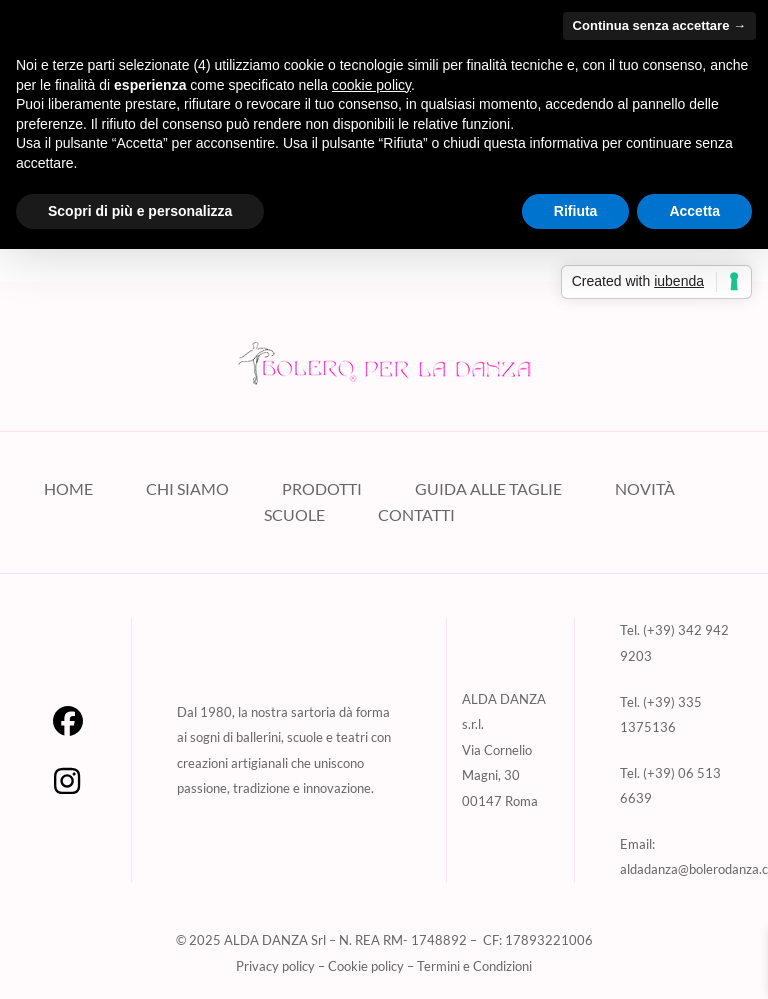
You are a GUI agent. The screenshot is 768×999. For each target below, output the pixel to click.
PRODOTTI (322, 488)
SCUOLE (294, 514)
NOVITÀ (645, 488)
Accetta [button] (694, 211)
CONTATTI (416, 514)
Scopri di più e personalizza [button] (140, 211)
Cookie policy (366, 966)
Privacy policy (275, 966)
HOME (68, 488)
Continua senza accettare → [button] (659, 25)
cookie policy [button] (371, 85)
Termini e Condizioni (474, 966)
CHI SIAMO (187, 488)
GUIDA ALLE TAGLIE (488, 488)
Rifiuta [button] (576, 211)
